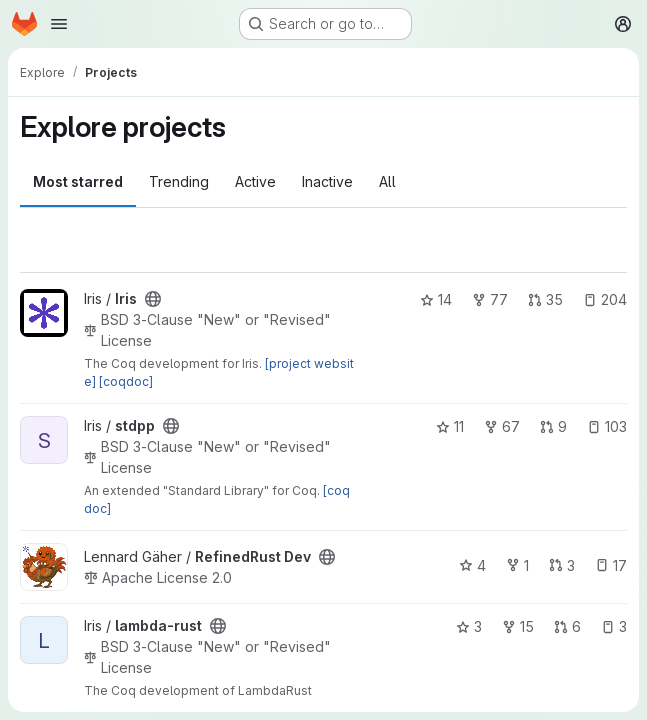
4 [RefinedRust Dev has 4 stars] (472, 565)
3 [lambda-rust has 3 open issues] (614, 626)
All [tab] (387, 181)
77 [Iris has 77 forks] (490, 299)
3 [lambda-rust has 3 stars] (469, 626)
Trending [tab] (179, 181)
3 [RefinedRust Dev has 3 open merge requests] (562, 565)
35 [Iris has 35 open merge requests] (545, 299)
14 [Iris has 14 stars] (436, 299)
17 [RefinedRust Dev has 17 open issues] (611, 565)
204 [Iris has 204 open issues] (605, 299)
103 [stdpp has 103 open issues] (607, 426)
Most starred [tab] (78, 181)
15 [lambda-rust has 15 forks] (518, 626)
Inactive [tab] (327, 181)
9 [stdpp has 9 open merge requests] (553, 426)
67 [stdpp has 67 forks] (502, 426)
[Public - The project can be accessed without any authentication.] (153, 299)
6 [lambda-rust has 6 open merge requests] (567, 626)
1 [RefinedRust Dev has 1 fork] (517, 565)
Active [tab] (255, 181)
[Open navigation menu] (59, 24)
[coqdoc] (126, 381)
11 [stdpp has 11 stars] (450, 426)
